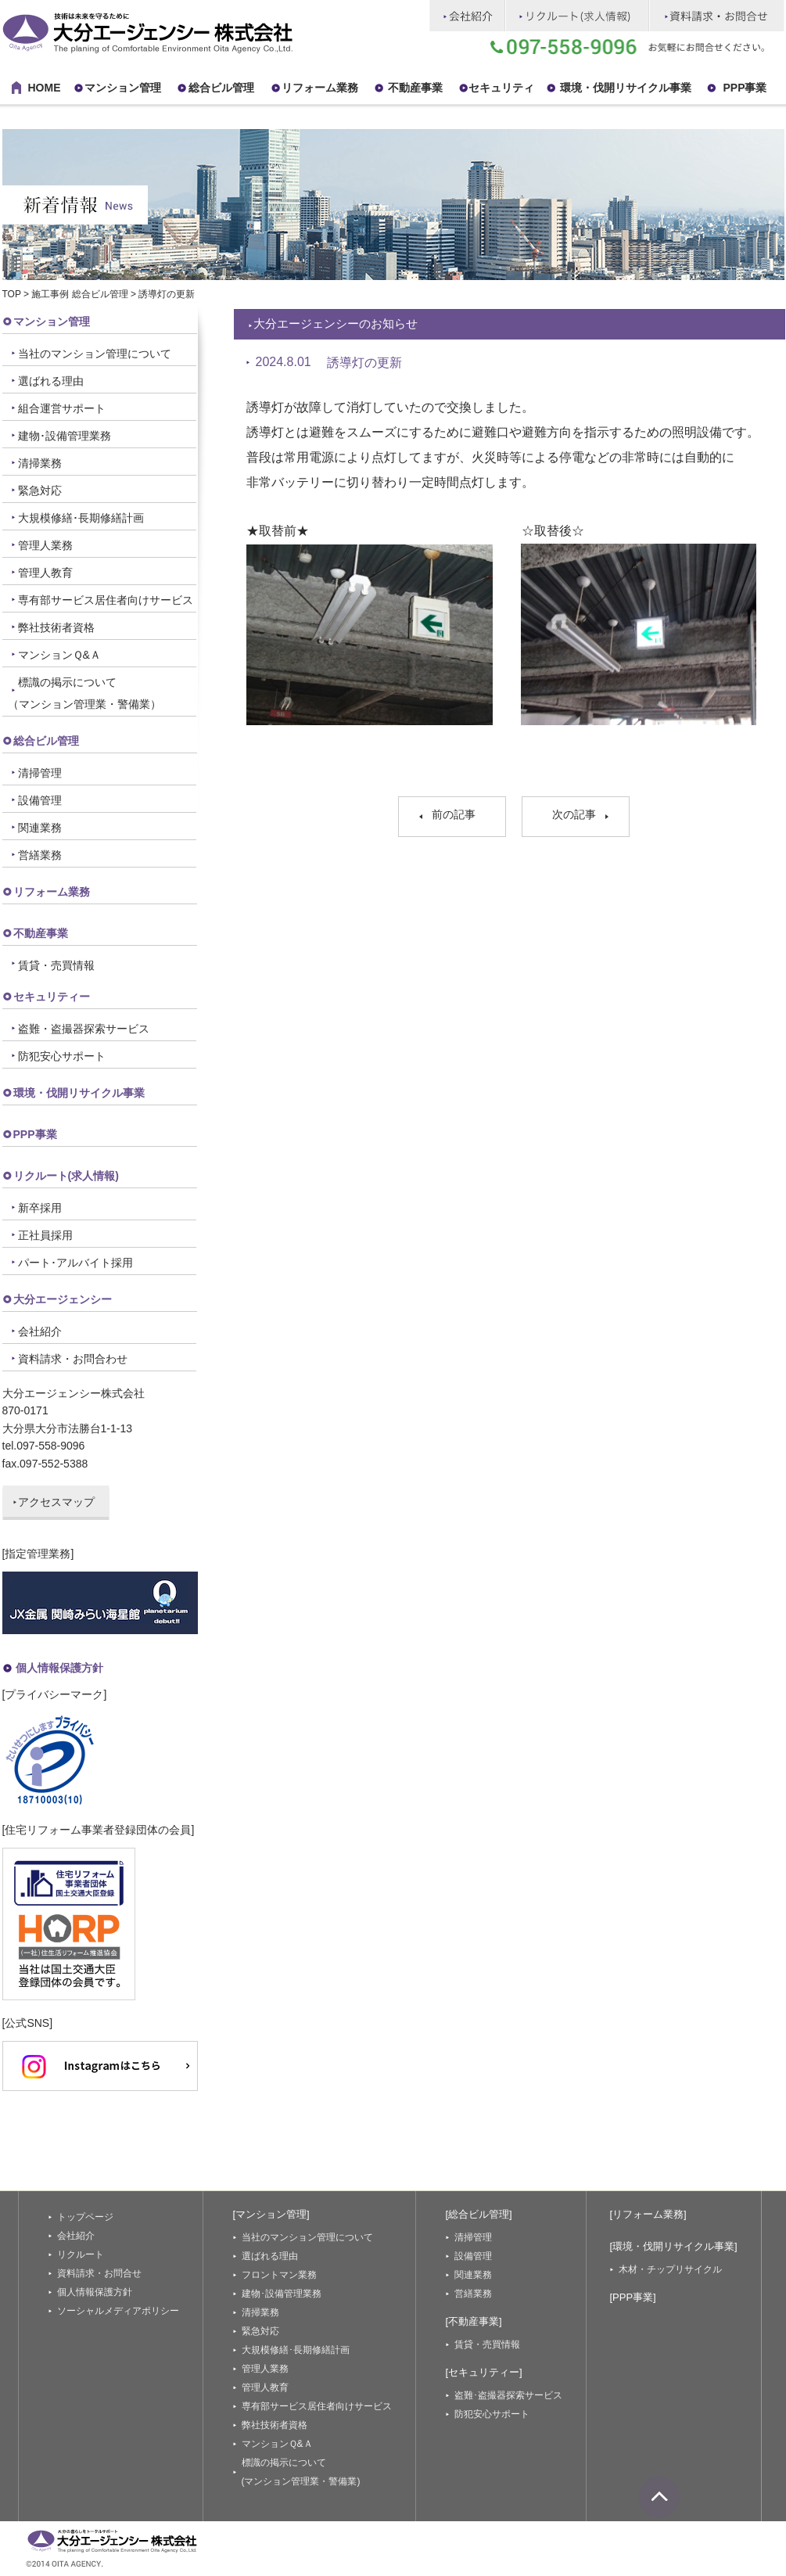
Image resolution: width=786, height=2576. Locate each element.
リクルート (80, 2254)
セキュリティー (51, 996)
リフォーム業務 (51, 892)
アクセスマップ (56, 1502)
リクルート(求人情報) (66, 1175)
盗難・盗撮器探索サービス (83, 1028)
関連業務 (40, 827)
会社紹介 (40, 1331)
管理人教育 (45, 572)
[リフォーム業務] (648, 2214)
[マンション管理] (271, 2214)
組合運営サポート (62, 408)
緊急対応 (40, 490)
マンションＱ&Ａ (59, 654)
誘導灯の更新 (364, 362)
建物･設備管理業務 (64, 435)
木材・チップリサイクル (670, 2269)
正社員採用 (45, 1235)
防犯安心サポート (62, 1056)
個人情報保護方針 (59, 1668)
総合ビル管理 (221, 87)
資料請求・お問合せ (99, 2273)
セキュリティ (501, 87)
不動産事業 (415, 87)
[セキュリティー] (484, 2372)
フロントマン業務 (279, 2274)
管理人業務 (45, 545)
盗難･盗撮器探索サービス (508, 2395)
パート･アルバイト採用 (75, 1262)
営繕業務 (40, 855)
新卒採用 (40, 1208)
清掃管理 (40, 773)
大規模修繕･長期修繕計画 (81, 518)
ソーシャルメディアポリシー (118, 2310)
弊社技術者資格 (56, 627)
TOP (11, 294)
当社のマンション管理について (94, 353)
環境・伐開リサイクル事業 (625, 87)
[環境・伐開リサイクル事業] (674, 2246)
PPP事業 (35, 1134)
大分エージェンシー (62, 1299)
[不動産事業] (474, 2321)
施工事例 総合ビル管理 (79, 294)
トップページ (85, 2216)
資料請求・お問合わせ (72, 1359)
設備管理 (40, 800)
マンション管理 (122, 87)
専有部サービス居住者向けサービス (105, 600)
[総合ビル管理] (479, 2214)
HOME (44, 87)
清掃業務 (40, 463)
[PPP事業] (633, 2297)
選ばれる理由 (51, 381)
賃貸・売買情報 (56, 965)
